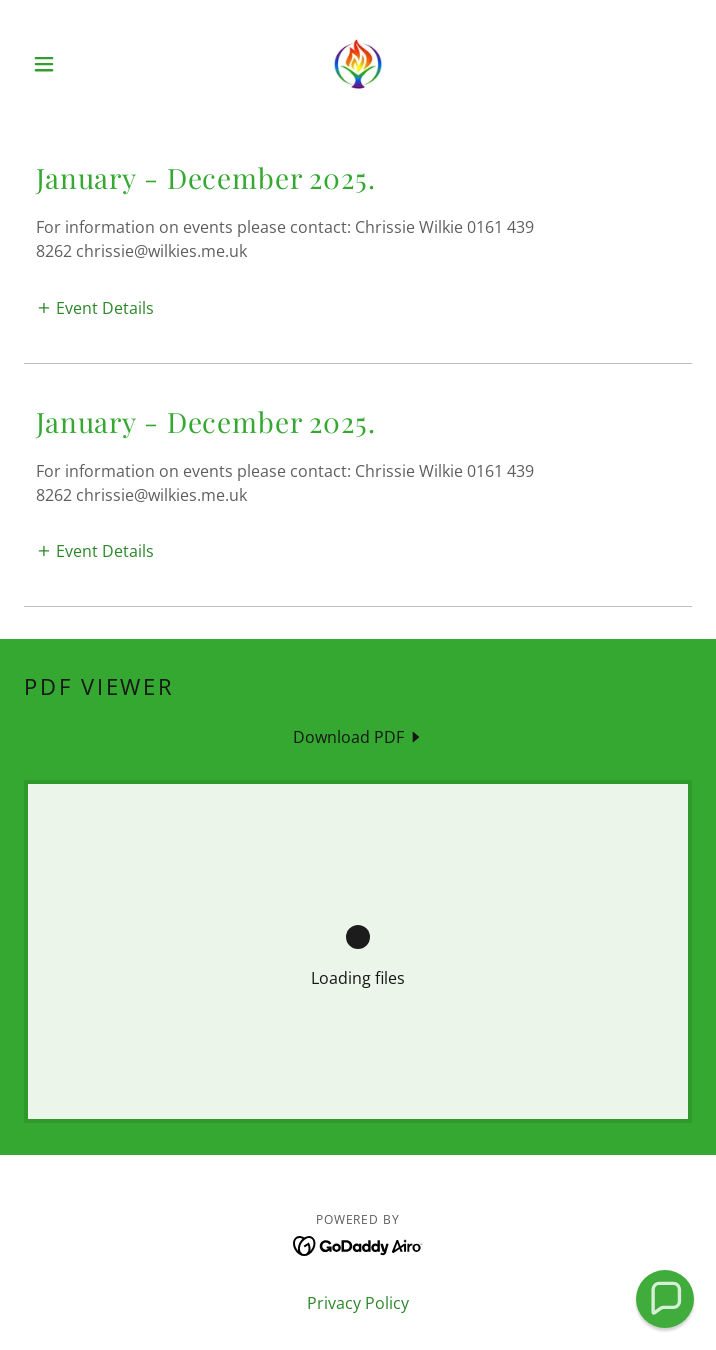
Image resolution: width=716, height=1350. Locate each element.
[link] (358, 64)
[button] (74, 64)
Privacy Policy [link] (358, 1303)
